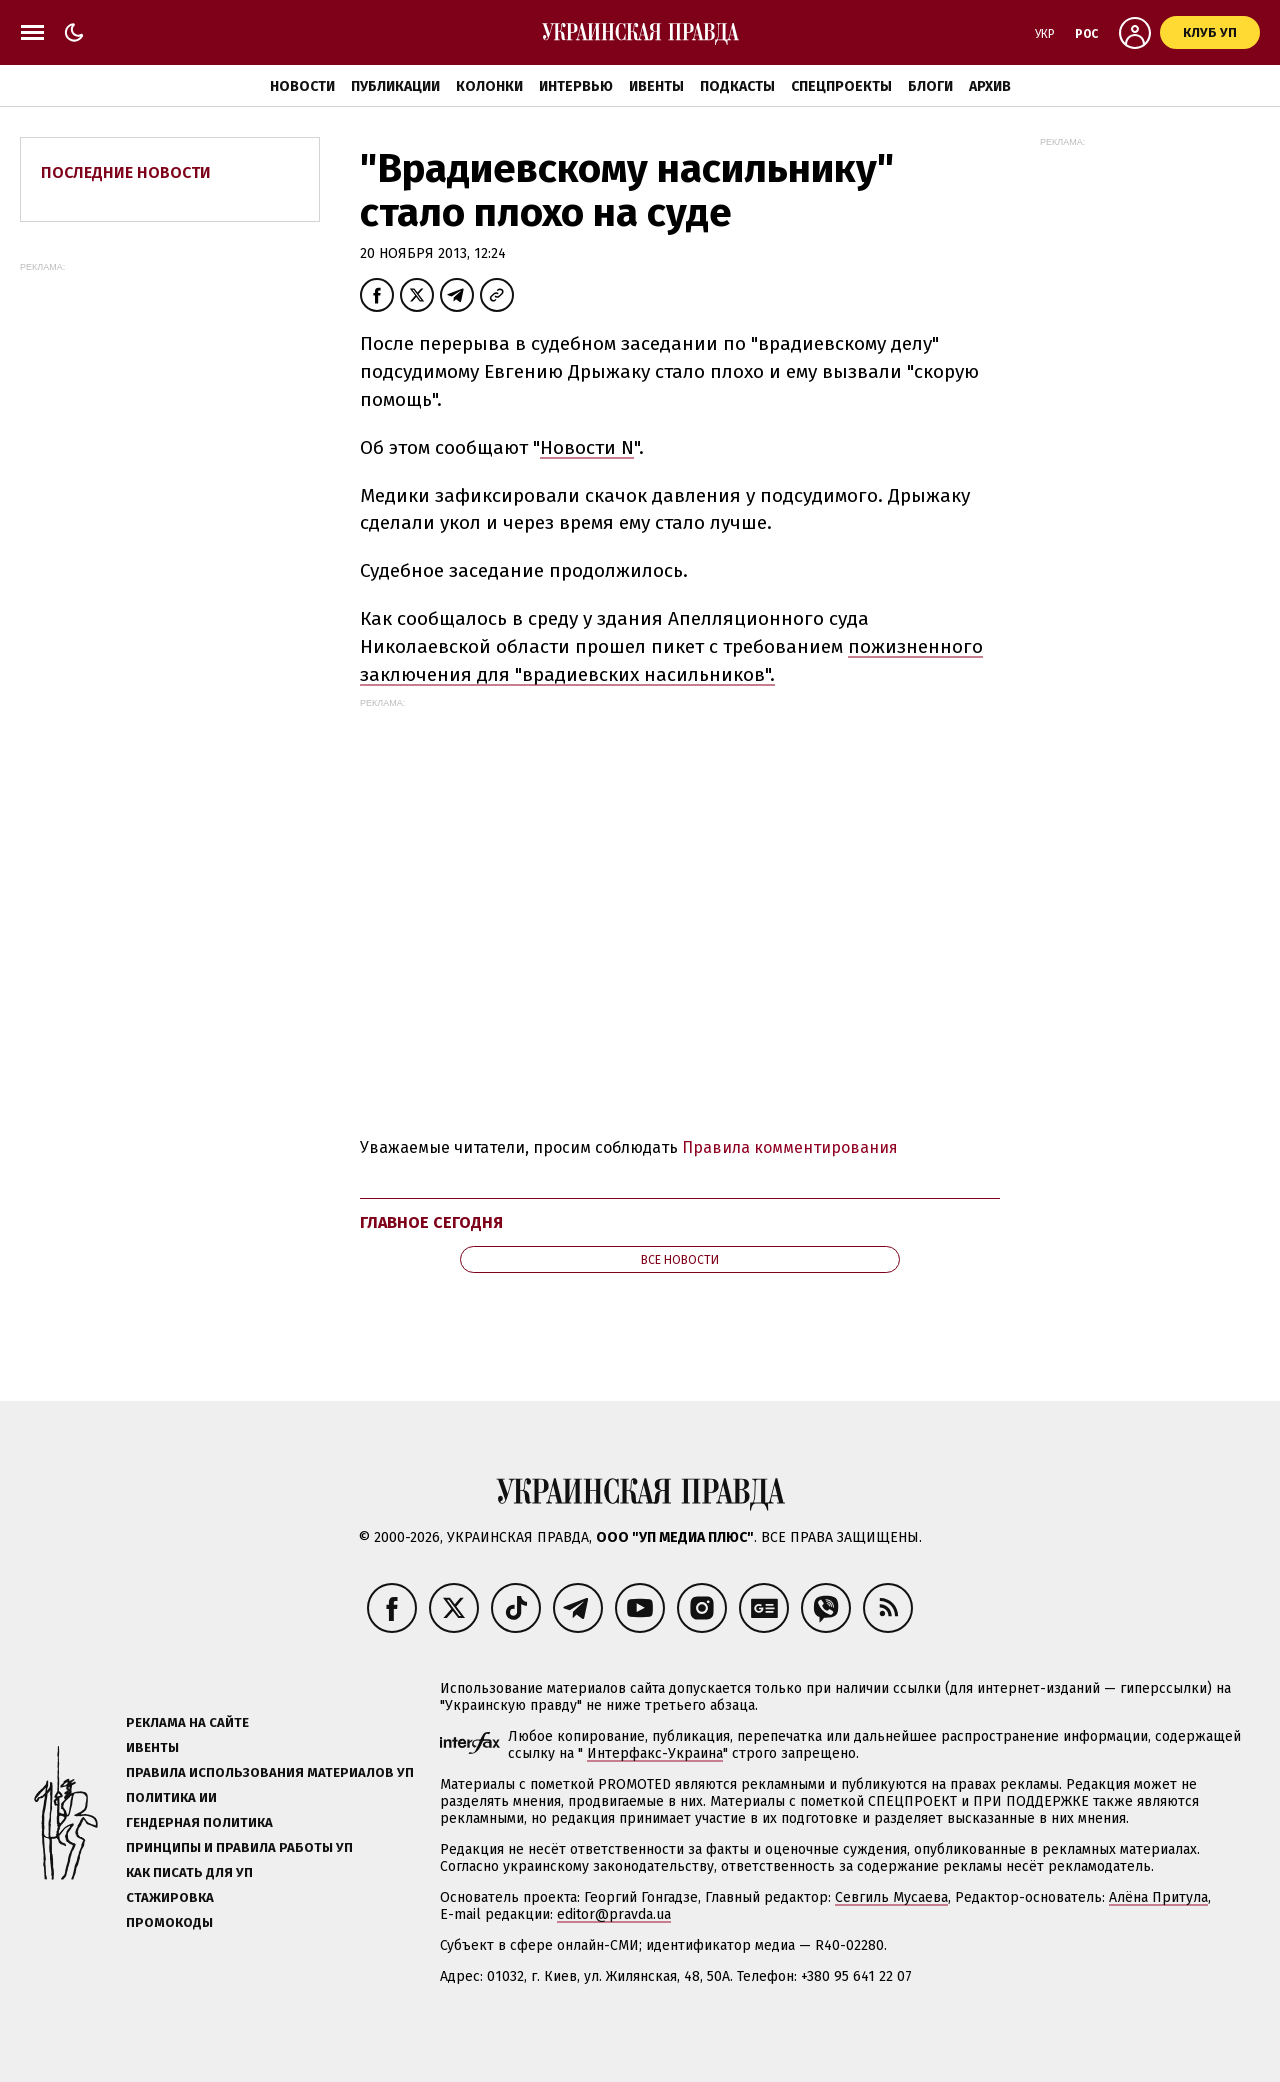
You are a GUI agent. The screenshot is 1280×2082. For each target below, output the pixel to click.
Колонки (489, 86)
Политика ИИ (171, 1797)
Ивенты (656, 86)
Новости (302, 86)
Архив (990, 86)
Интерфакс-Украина (655, 1753)
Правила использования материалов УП (270, 1772)
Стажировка (170, 1897)
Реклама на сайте (187, 1722)
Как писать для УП (189, 1872)
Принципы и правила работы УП (239, 1847)
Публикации (395, 86)
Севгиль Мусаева (891, 1897)
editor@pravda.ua (614, 1914)
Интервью (576, 86)
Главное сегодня (431, 1222)
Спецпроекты (841, 86)
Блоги (930, 86)
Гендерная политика (199, 1822)
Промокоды (169, 1922)
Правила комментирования (790, 1147)
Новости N (587, 447)
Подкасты (737, 86)
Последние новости (126, 172)
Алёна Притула (1158, 1897)
